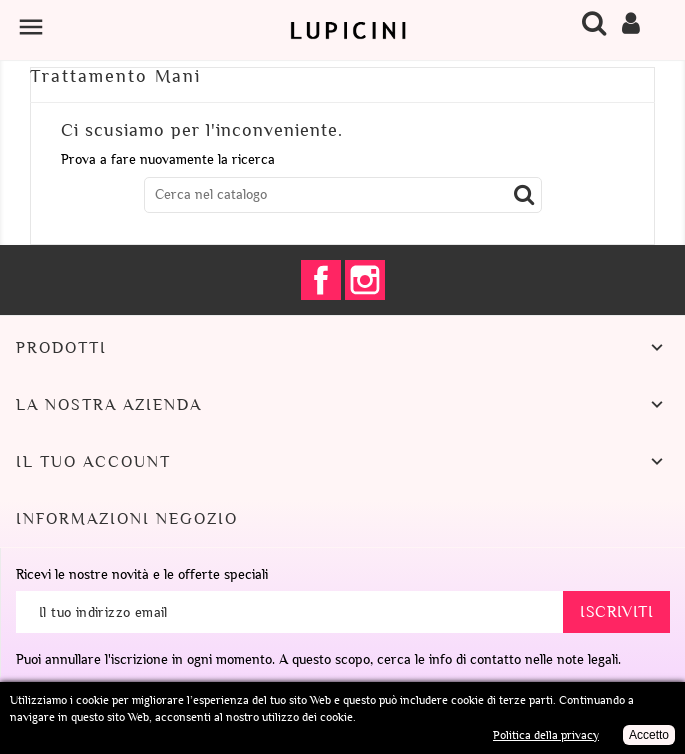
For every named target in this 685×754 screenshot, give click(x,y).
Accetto (649, 735)
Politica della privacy (546, 735)
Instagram (365, 280)
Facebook (321, 280)
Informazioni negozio (127, 519)
